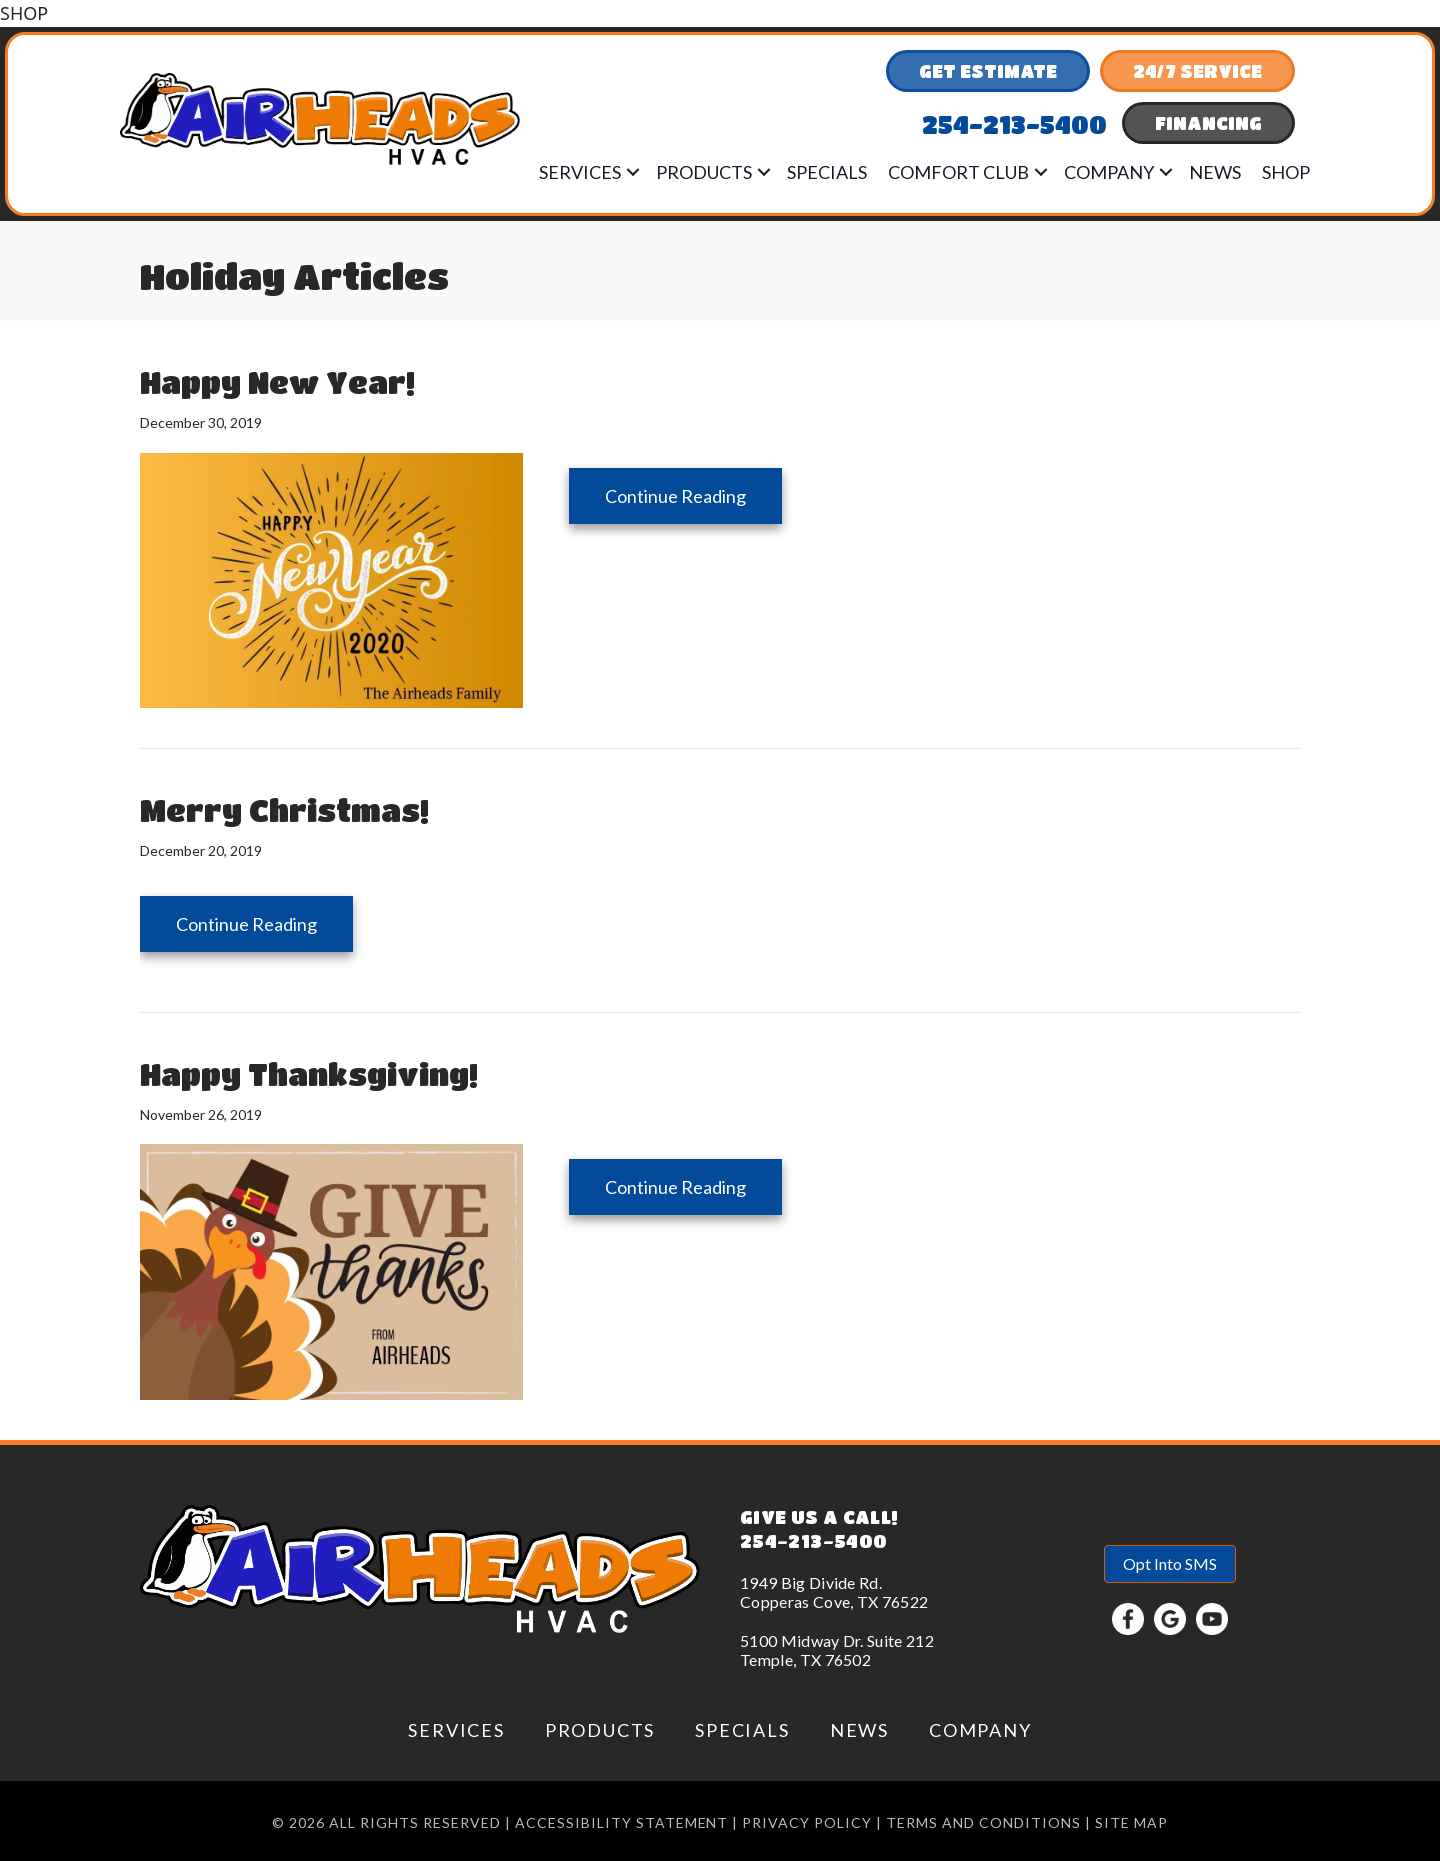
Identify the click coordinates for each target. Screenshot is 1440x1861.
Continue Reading (693, 495)
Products (704, 172)
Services (580, 172)
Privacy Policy (807, 1822)
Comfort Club (958, 172)
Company (1109, 172)
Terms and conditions (983, 1822)
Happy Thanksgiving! (309, 1074)
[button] (633, 172)
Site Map (1131, 1822)
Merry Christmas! (284, 810)
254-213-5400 (813, 1541)
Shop (1286, 172)
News (1215, 172)
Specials (827, 172)
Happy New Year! (277, 382)
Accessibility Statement (622, 1822)
